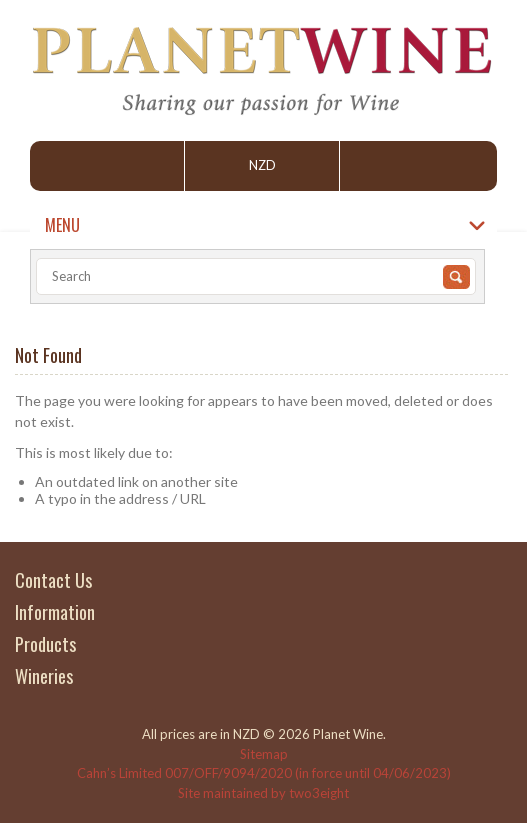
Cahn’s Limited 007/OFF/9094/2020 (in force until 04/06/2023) (264, 773)
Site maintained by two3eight (263, 793)
